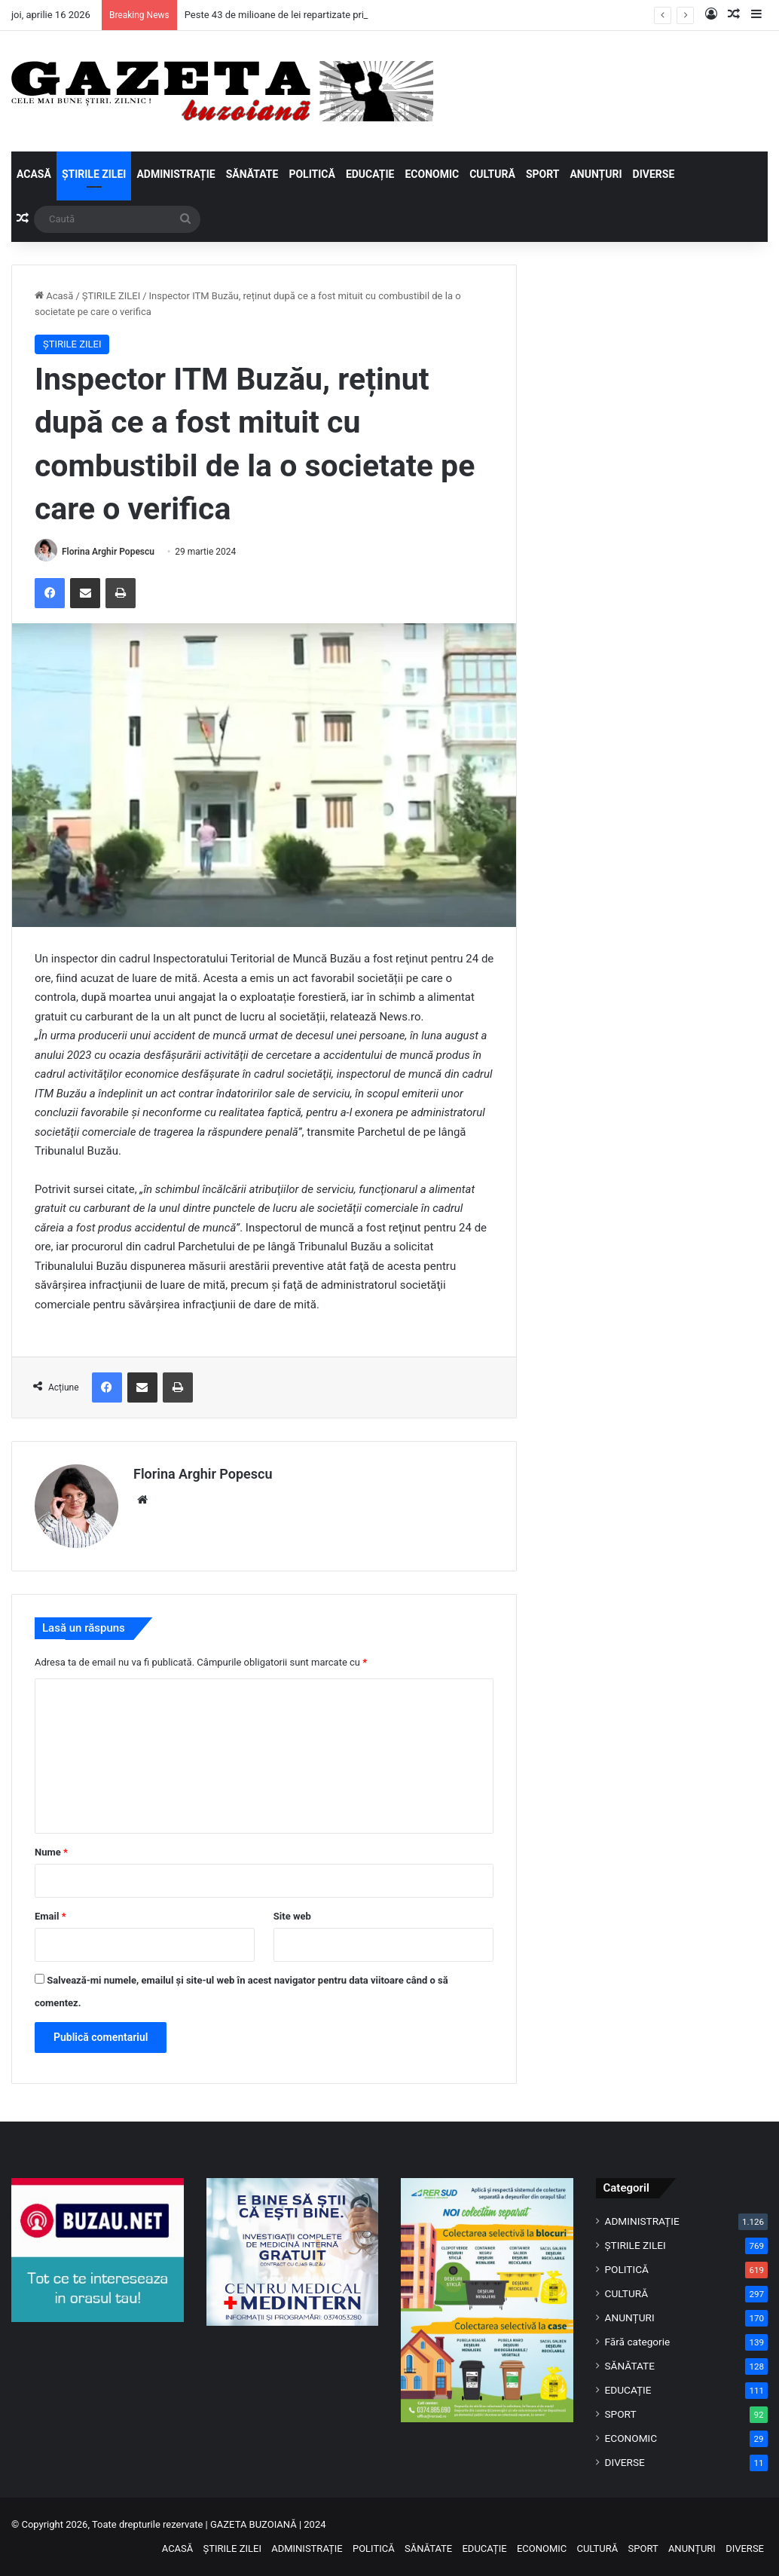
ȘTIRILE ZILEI (94, 174)
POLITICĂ (312, 174)
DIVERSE (654, 174)
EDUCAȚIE (370, 174)
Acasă (54, 295)
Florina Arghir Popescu (108, 551)
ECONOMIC (432, 174)
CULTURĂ (492, 174)
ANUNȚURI (596, 174)
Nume (51, 1852)
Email (50, 1916)
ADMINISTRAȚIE (175, 174)
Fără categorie (638, 2342)
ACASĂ (34, 174)
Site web (292, 1916)
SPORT (543, 174)
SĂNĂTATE (252, 174)
